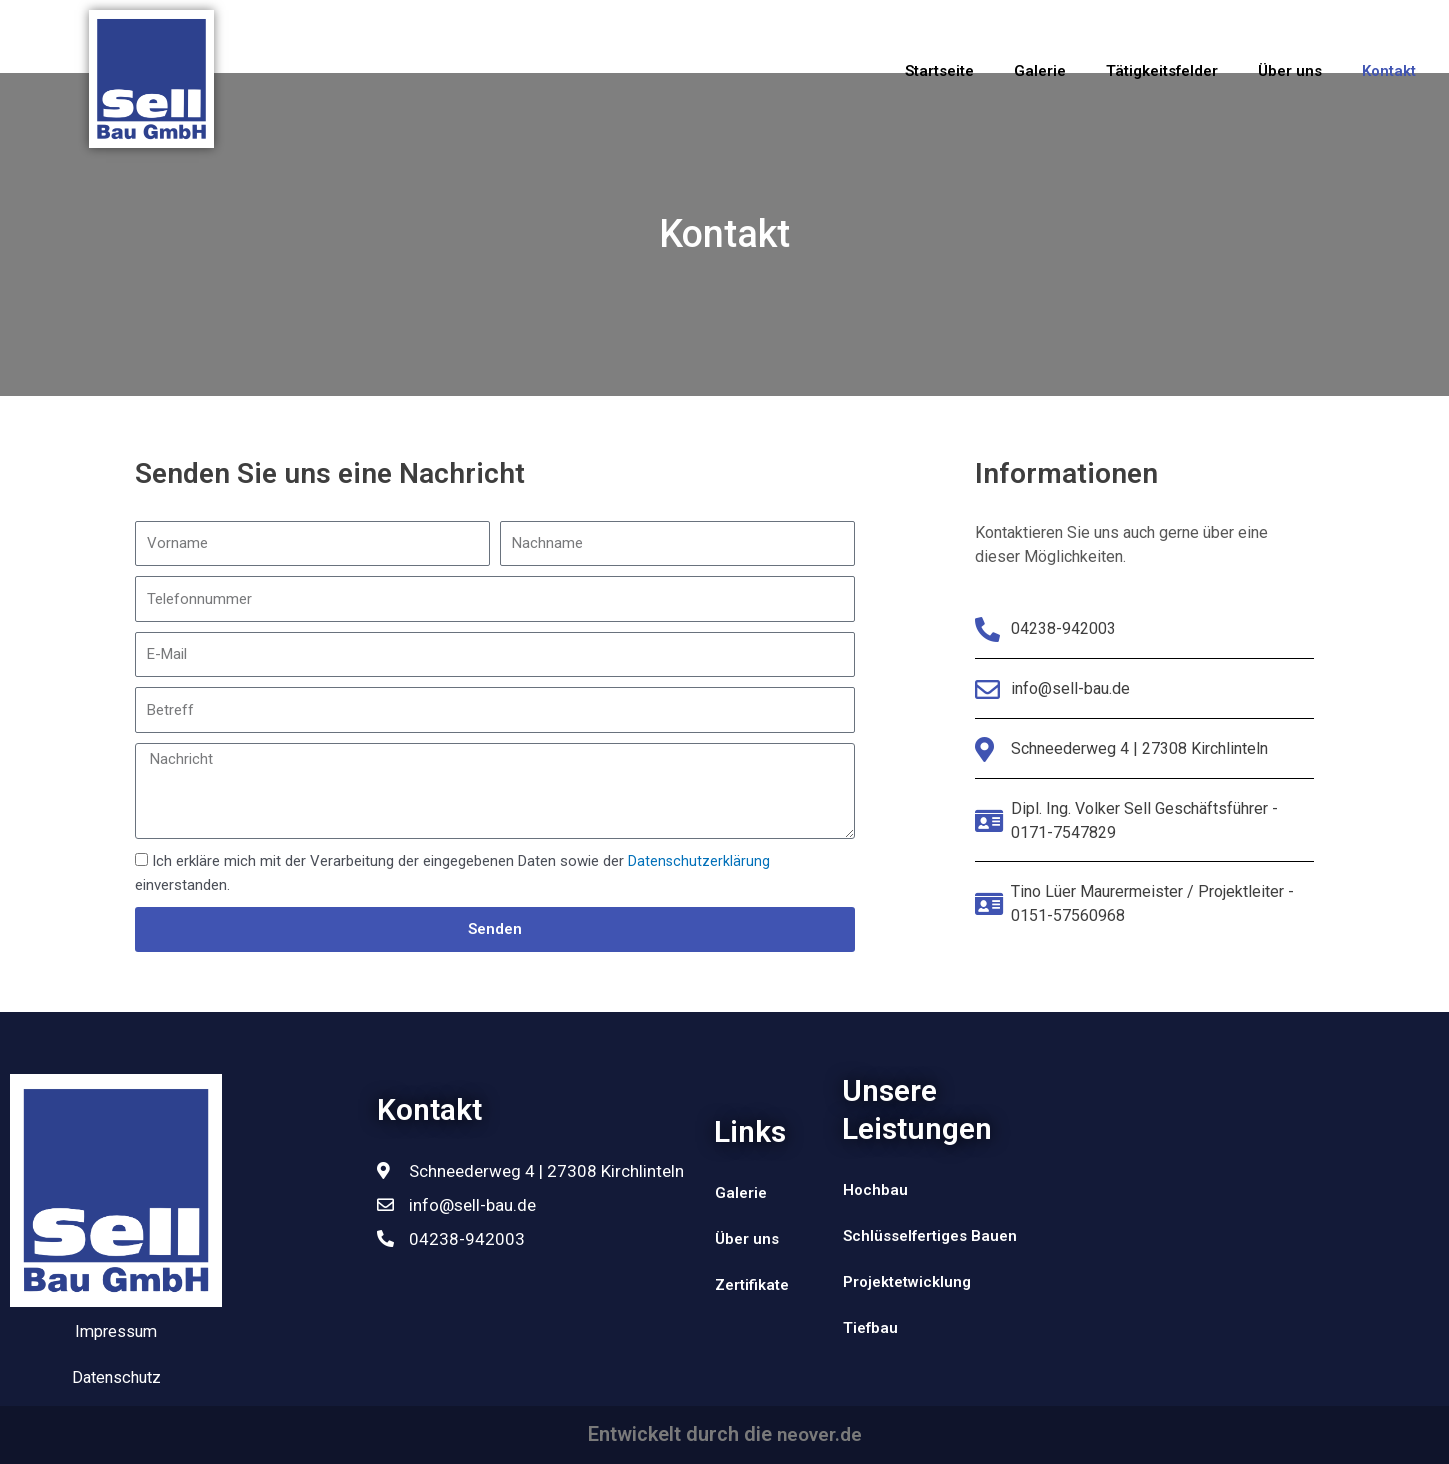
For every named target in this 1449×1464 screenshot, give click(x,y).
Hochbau (875, 1190)
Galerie (1040, 71)
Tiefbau (870, 1328)
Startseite (939, 71)
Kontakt (1389, 71)
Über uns (1290, 71)
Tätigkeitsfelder (1162, 71)
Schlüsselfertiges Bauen (930, 1236)
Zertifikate (752, 1285)
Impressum (115, 1332)
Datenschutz (116, 1378)
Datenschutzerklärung (699, 861)
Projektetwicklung (907, 1282)
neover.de (819, 1435)
